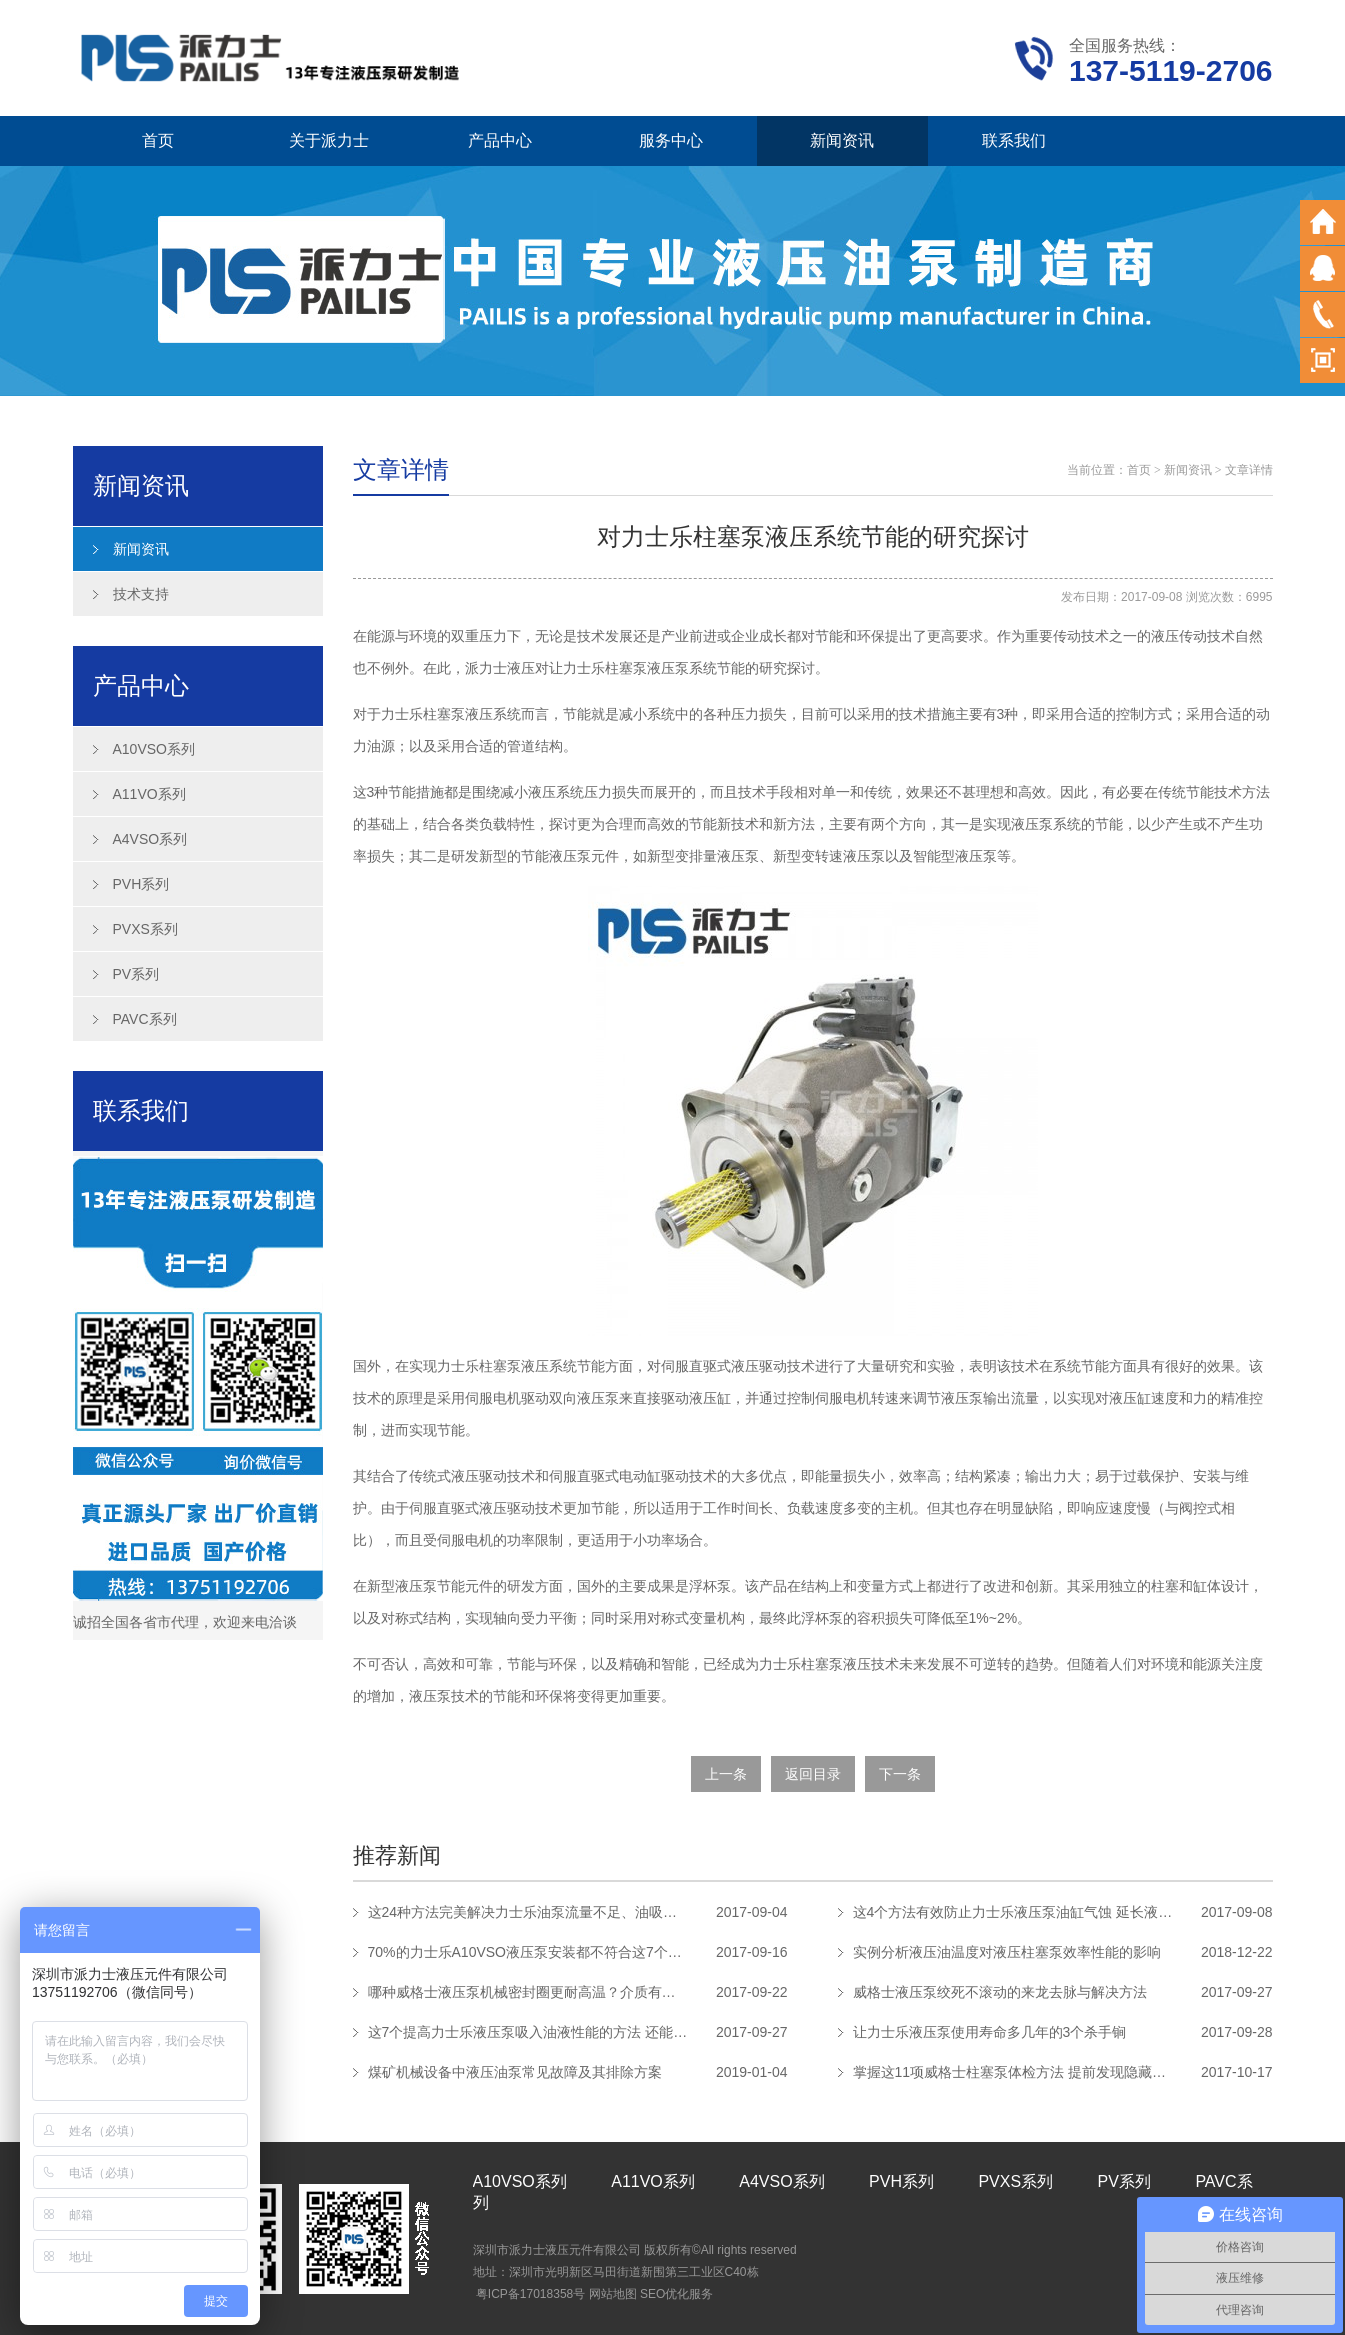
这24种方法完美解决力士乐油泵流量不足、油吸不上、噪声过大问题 (528, 1912)
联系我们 (1014, 140)
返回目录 (813, 1774)
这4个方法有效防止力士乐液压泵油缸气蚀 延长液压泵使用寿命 (1013, 1912)
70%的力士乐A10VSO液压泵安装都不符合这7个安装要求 (528, 1952)
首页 (158, 140)
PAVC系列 (145, 1019)
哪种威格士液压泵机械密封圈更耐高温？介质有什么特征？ (528, 1992)
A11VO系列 (149, 794)
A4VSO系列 (150, 839)
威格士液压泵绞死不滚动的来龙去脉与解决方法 (1000, 1992)
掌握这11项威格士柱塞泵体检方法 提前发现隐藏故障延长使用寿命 (1013, 2072)
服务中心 (671, 140)
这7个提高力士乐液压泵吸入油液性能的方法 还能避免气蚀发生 (528, 2032)
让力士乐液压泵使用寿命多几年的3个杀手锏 (990, 2032)
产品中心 (500, 140)
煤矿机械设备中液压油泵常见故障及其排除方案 (515, 2072)
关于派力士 (329, 140)
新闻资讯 (842, 140)
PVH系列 (141, 884)
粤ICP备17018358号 (530, 2294)
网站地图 (613, 2294)
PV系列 (136, 974)
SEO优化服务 (676, 2294)
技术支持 (141, 594)
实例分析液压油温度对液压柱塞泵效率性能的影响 (1007, 1952)
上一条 (726, 1774)
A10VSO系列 (154, 749)
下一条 (900, 1774)
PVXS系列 (145, 929)
